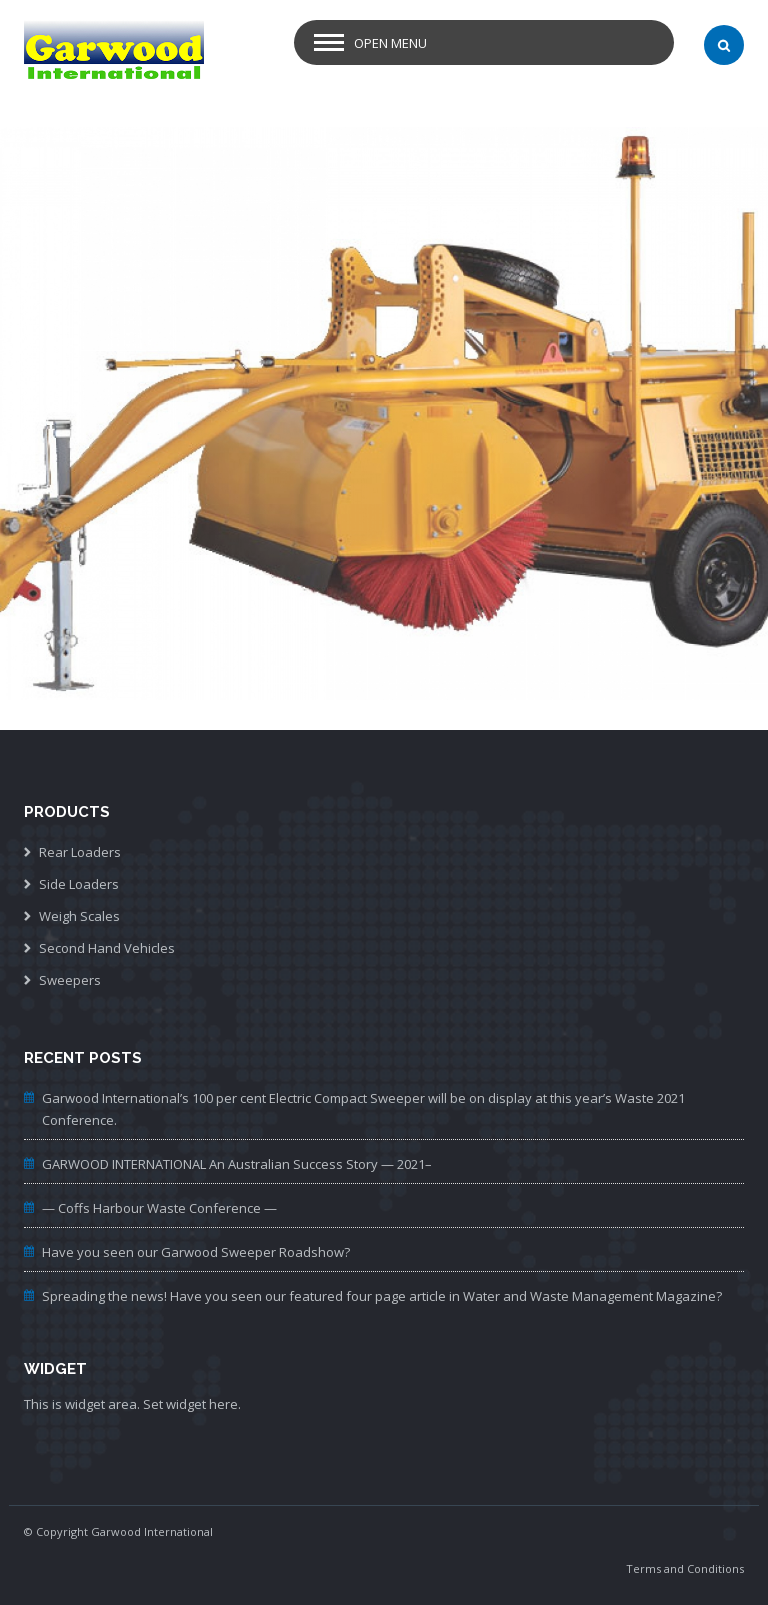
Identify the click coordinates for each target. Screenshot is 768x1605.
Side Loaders (79, 884)
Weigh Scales (79, 916)
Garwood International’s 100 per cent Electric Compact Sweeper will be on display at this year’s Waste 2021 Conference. (363, 1109)
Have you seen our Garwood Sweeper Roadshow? (196, 1252)
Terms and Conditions (685, 1568)
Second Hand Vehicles (107, 948)
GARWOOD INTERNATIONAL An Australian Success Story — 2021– (237, 1164)
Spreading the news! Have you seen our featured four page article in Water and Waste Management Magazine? (382, 1296)
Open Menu (390, 43)
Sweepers (70, 980)
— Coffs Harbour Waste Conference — (159, 1208)
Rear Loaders (80, 852)
